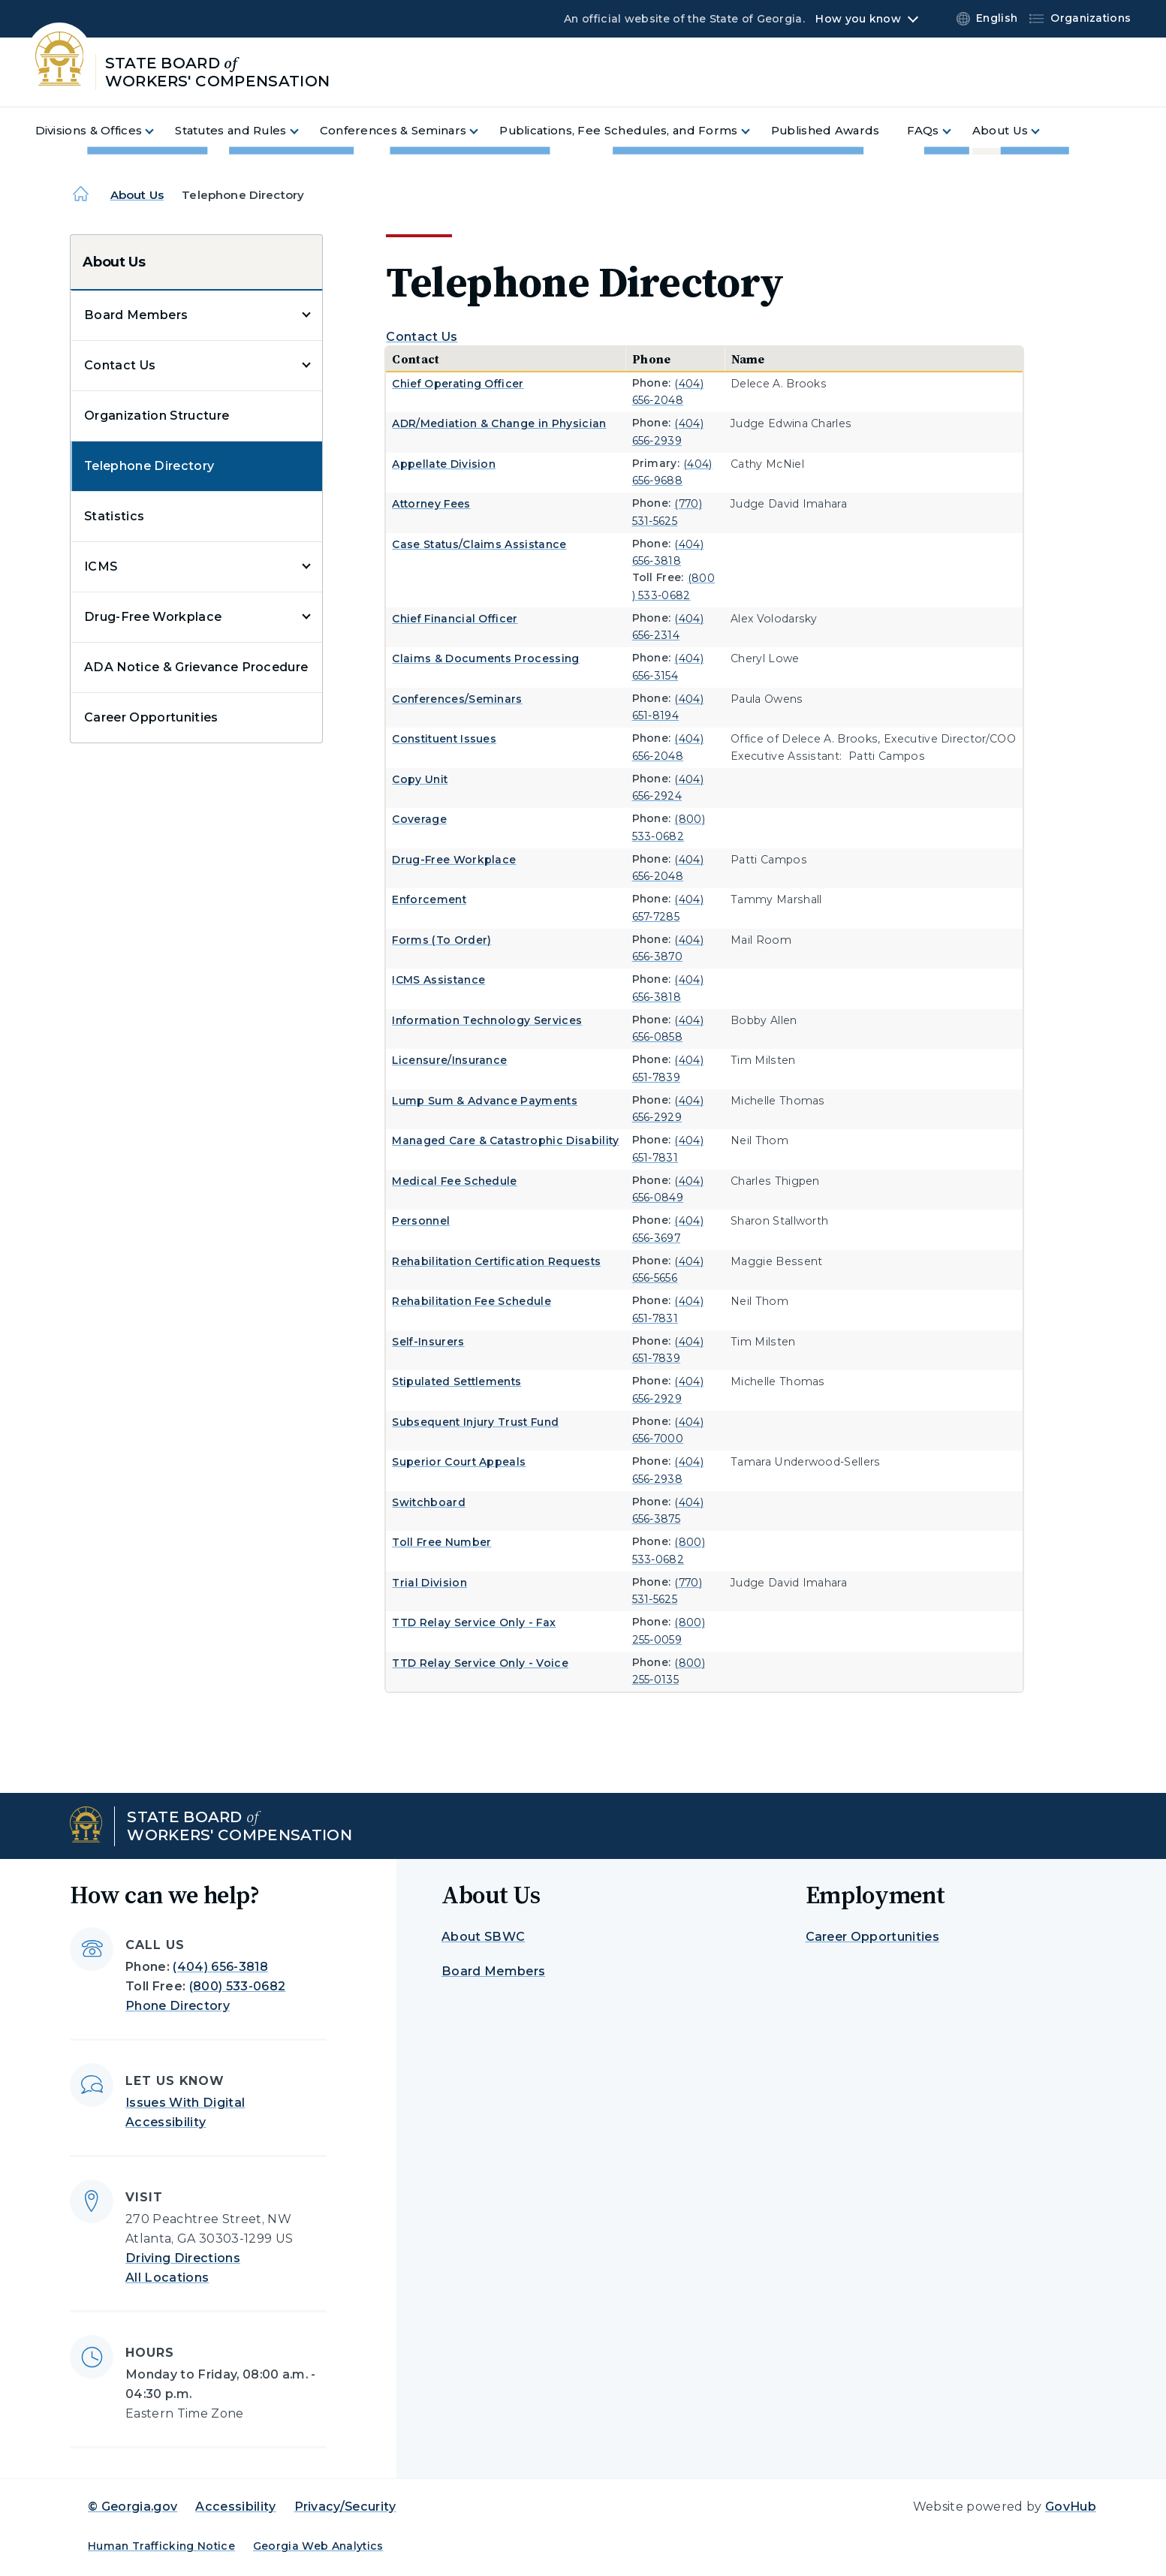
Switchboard (428, 1502)
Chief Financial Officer (454, 618)
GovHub (1070, 2506)
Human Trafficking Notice (161, 2546)
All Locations (167, 2277)
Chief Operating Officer (457, 383)
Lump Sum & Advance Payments (484, 1100)
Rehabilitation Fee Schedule (471, 1301)
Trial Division (429, 1582)
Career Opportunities (151, 717)
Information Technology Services (487, 1020)
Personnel (421, 1221)
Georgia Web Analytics (318, 2546)
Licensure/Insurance (449, 1060)
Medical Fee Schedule (454, 1181)
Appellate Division (444, 464)
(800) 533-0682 (237, 1986)
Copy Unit (419, 779)
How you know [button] (857, 19)
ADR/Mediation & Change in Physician (499, 423)
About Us (137, 195)
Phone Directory (177, 2006)
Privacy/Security (345, 2506)
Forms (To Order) (441, 940)
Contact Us (119, 365)
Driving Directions (182, 2258)
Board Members (136, 315)
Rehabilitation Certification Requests (496, 1261)
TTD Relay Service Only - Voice (480, 1663)
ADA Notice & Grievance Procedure (196, 667)
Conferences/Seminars (457, 699)
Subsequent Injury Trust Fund (475, 1422)
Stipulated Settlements (456, 1381)
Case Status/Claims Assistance (479, 544)
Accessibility (235, 2506)
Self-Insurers (428, 1341)
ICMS (100, 566)
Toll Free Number (441, 1542)
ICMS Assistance (438, 980)
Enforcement (429, 899)
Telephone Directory (149, 466)
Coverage (419, 819)
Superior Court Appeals (459, 1462)
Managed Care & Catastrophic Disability (505, 1140)
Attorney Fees (431, 504)
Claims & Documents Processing (485, 658)
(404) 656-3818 (220, 1967)
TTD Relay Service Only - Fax (474, 1622)
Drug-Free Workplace (152, 617)
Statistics (114, 516)
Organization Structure (156, 415)
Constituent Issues (444, 739)
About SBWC (483, 1937)
